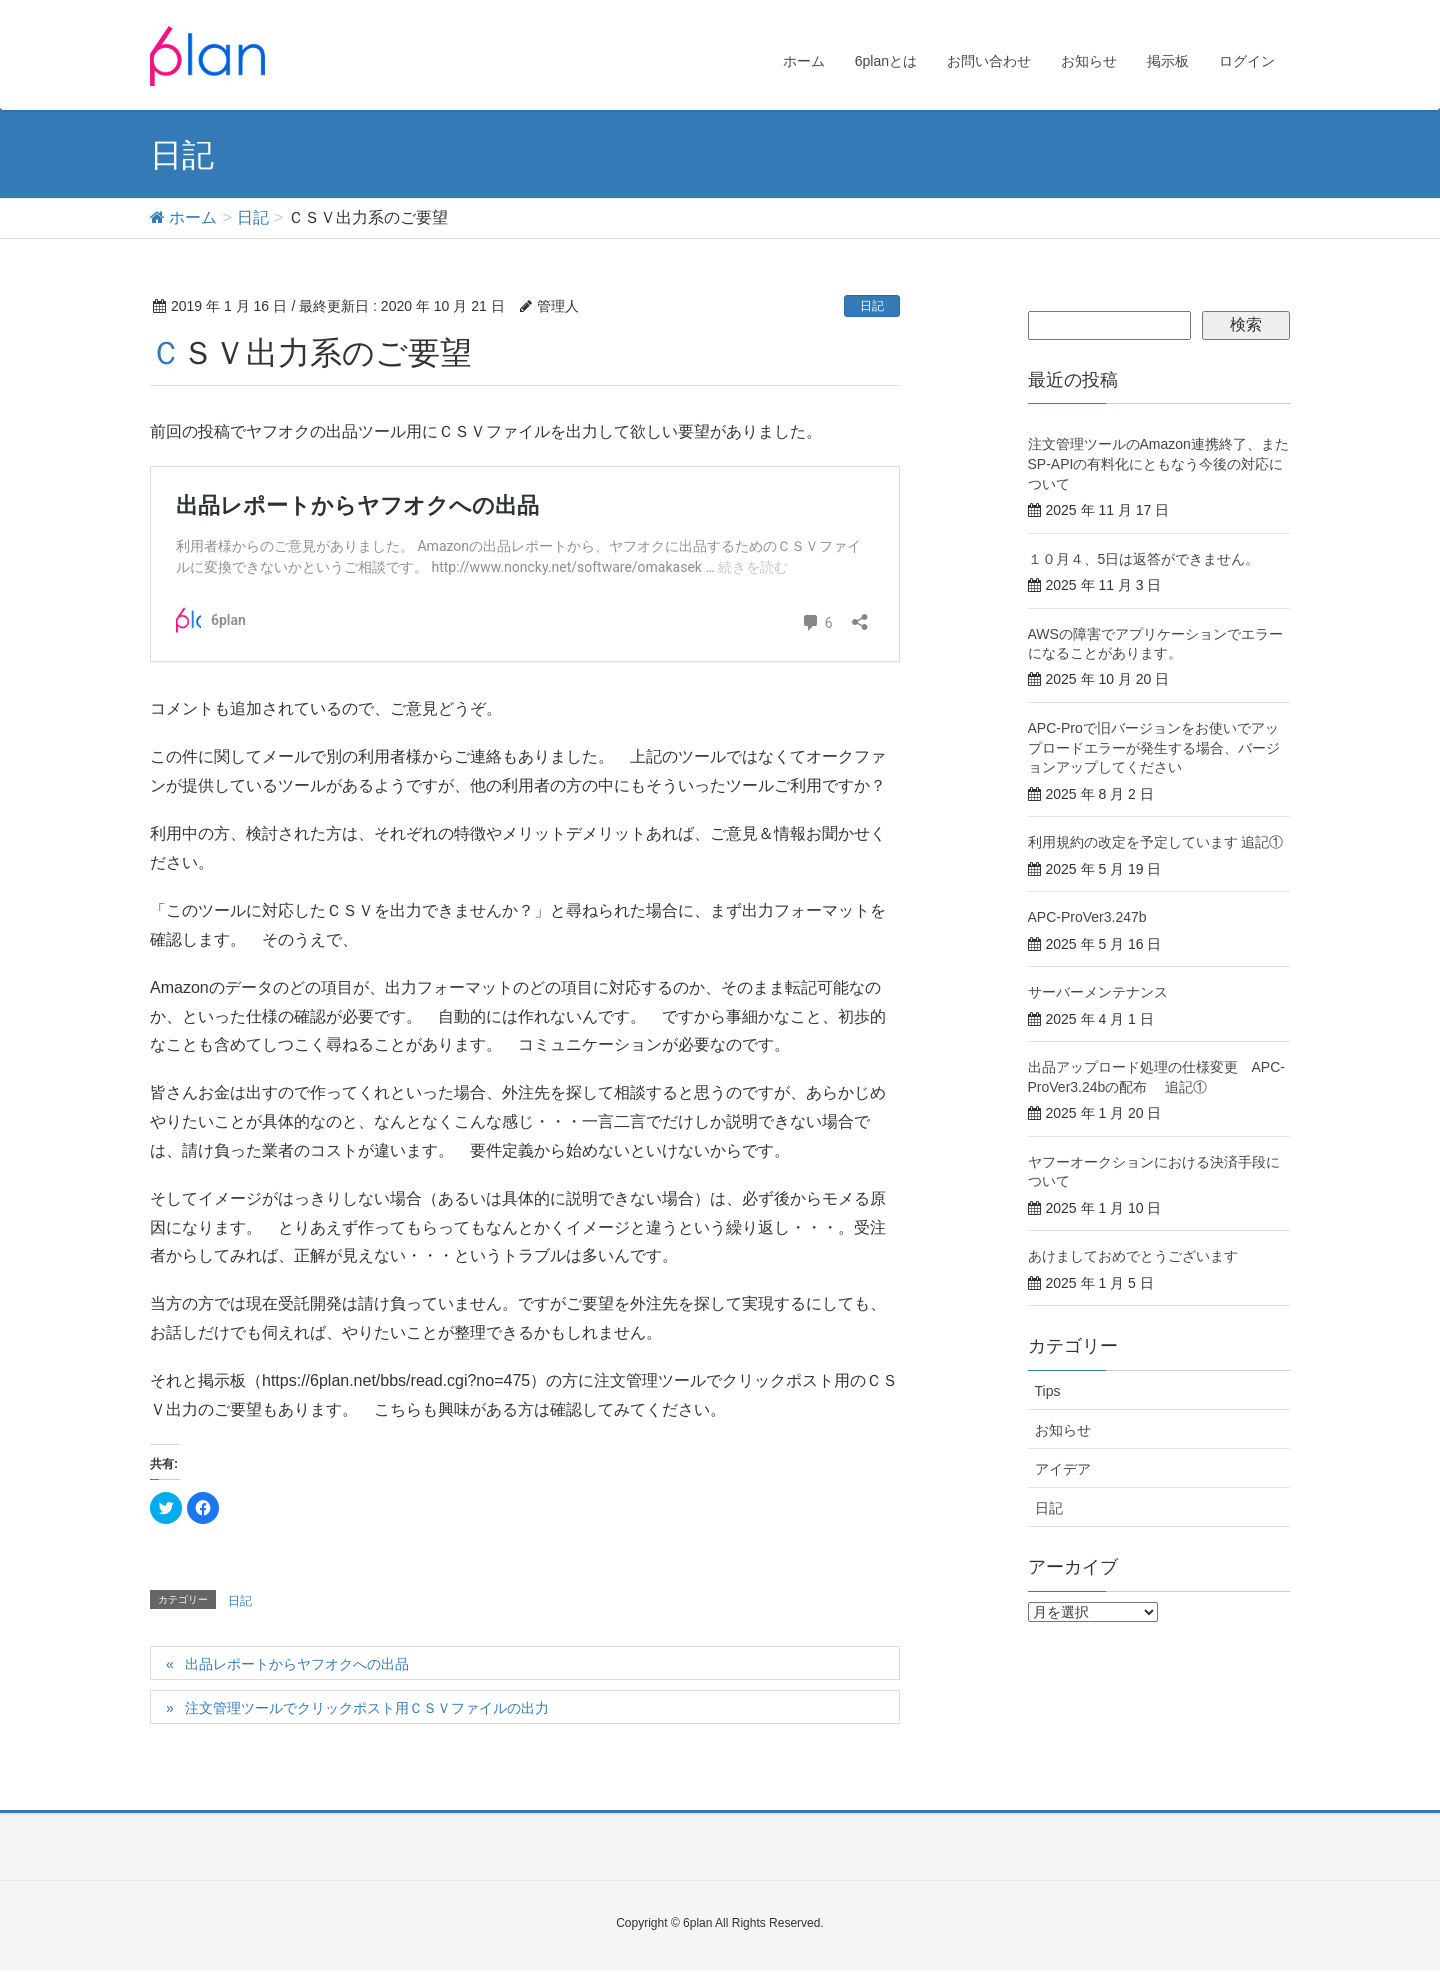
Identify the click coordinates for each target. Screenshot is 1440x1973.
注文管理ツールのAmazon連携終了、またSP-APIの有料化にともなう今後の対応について (1158, 463)
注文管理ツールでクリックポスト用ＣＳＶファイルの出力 (367, 1708)
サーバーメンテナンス (1098, 992)
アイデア (1063, 1469)
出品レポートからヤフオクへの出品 (297, 1664)
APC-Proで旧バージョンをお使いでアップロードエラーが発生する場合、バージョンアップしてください (1154, 747)
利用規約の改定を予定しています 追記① (1156, 842)
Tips (1048, 1391)
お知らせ (1063, 1430)
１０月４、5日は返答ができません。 (1144, 559)
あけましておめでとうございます (1133, 1256)
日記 (872, 306)
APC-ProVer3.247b (1087, 917)
